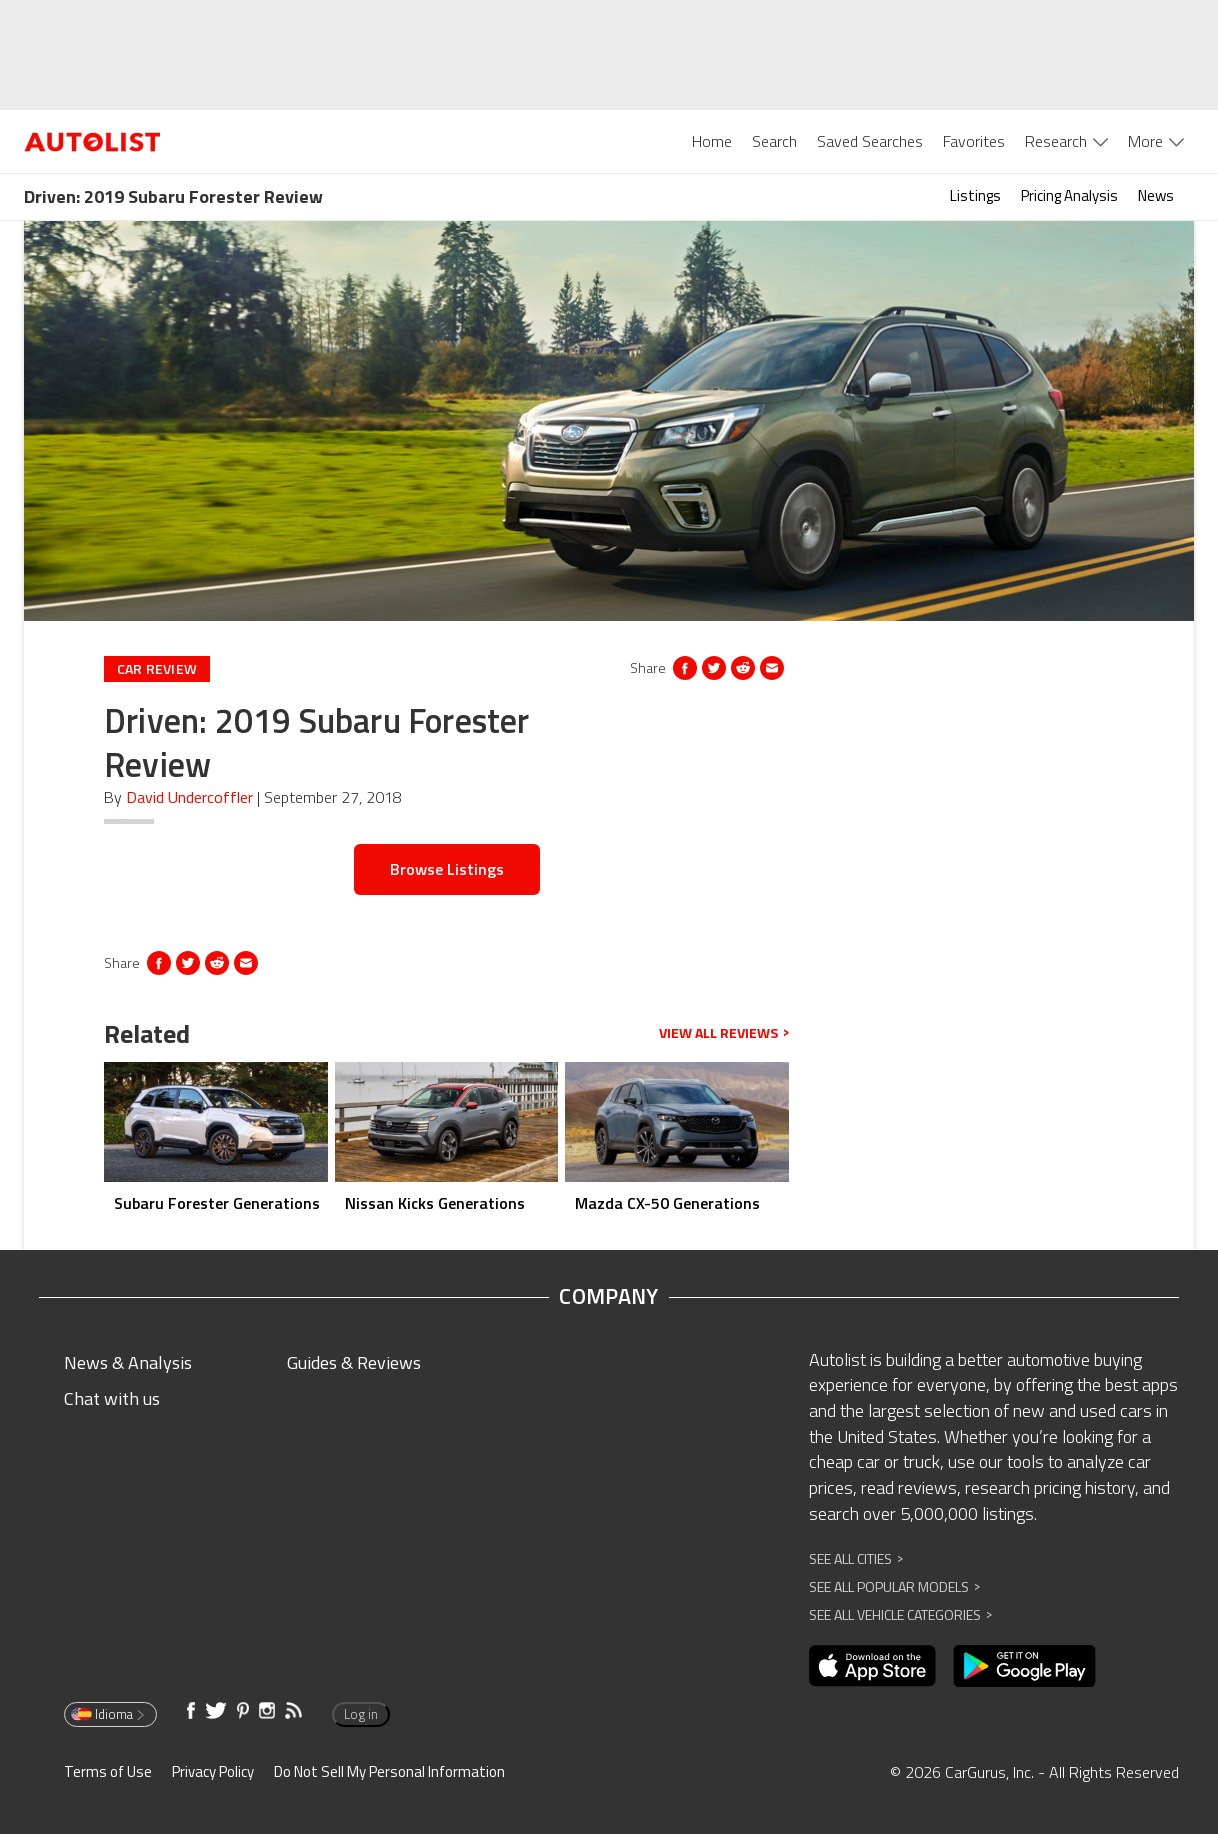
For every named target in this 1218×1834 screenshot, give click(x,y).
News (1156, 195)
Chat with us (112, 1398)
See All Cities (856, 1558)
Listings (975, 195)
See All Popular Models (894, 1586)
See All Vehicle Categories (900, 1614)
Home (712, 141)
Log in (361, 1714)
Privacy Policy (213, 1771)
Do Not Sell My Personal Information (389, 1771)
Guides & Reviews (354, 1362)
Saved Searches (870, 141)
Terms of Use (108, 1771)
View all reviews (724, 1033)
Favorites (974, 141)
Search (774, 141)
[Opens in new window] (743, 668)
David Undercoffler (189, 797)
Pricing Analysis (1069, 195)
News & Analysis (128, 1362)
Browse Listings (447, 869)
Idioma (109, 1714)
